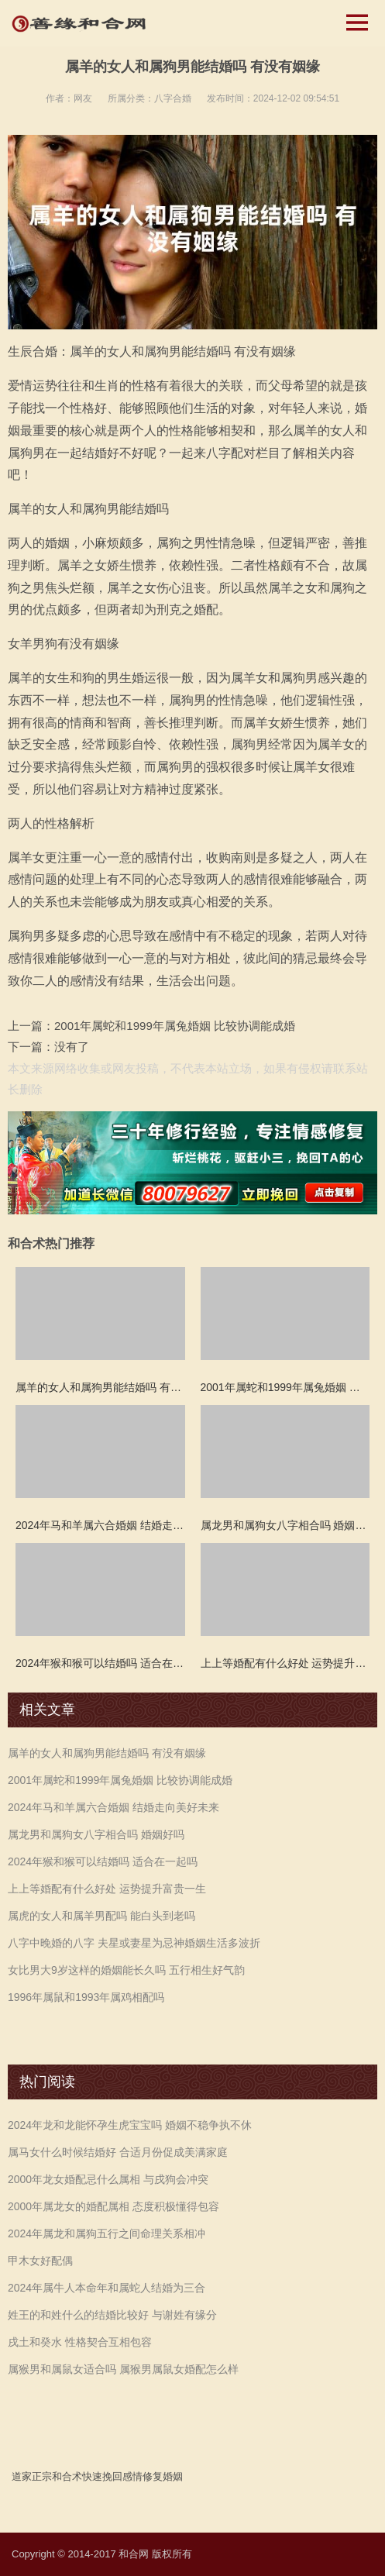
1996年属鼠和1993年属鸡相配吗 (86, 1997)
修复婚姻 (163, 2476)
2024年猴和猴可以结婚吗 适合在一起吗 (103, 1861)
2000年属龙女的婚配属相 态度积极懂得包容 (113, 2206)
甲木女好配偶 (40, 2260)
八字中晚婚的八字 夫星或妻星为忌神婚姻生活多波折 (134, 1943)
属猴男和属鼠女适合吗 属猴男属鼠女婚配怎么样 (123, 2369)
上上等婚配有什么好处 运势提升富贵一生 (107, 1888)
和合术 (67, 2476)
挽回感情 (122, 2476)
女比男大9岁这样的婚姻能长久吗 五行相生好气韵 (126, 1970)
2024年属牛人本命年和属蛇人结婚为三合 (106, 2288)
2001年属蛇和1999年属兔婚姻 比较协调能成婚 (174, 1025)
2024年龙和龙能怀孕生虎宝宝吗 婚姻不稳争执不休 (130, 2125)
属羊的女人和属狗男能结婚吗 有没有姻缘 (107, 1753)
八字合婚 (172, 98)
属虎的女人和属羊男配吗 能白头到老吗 (101, 1916)
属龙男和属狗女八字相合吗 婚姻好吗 (96, 1834)
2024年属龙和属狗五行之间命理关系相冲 (106, 2233)
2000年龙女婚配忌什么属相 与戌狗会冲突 (108, 2179)
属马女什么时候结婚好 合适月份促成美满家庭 (118, 2152)
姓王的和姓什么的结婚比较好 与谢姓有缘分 (112, 2315)
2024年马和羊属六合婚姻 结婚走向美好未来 (113, 1807)
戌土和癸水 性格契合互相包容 (80, 2342)
